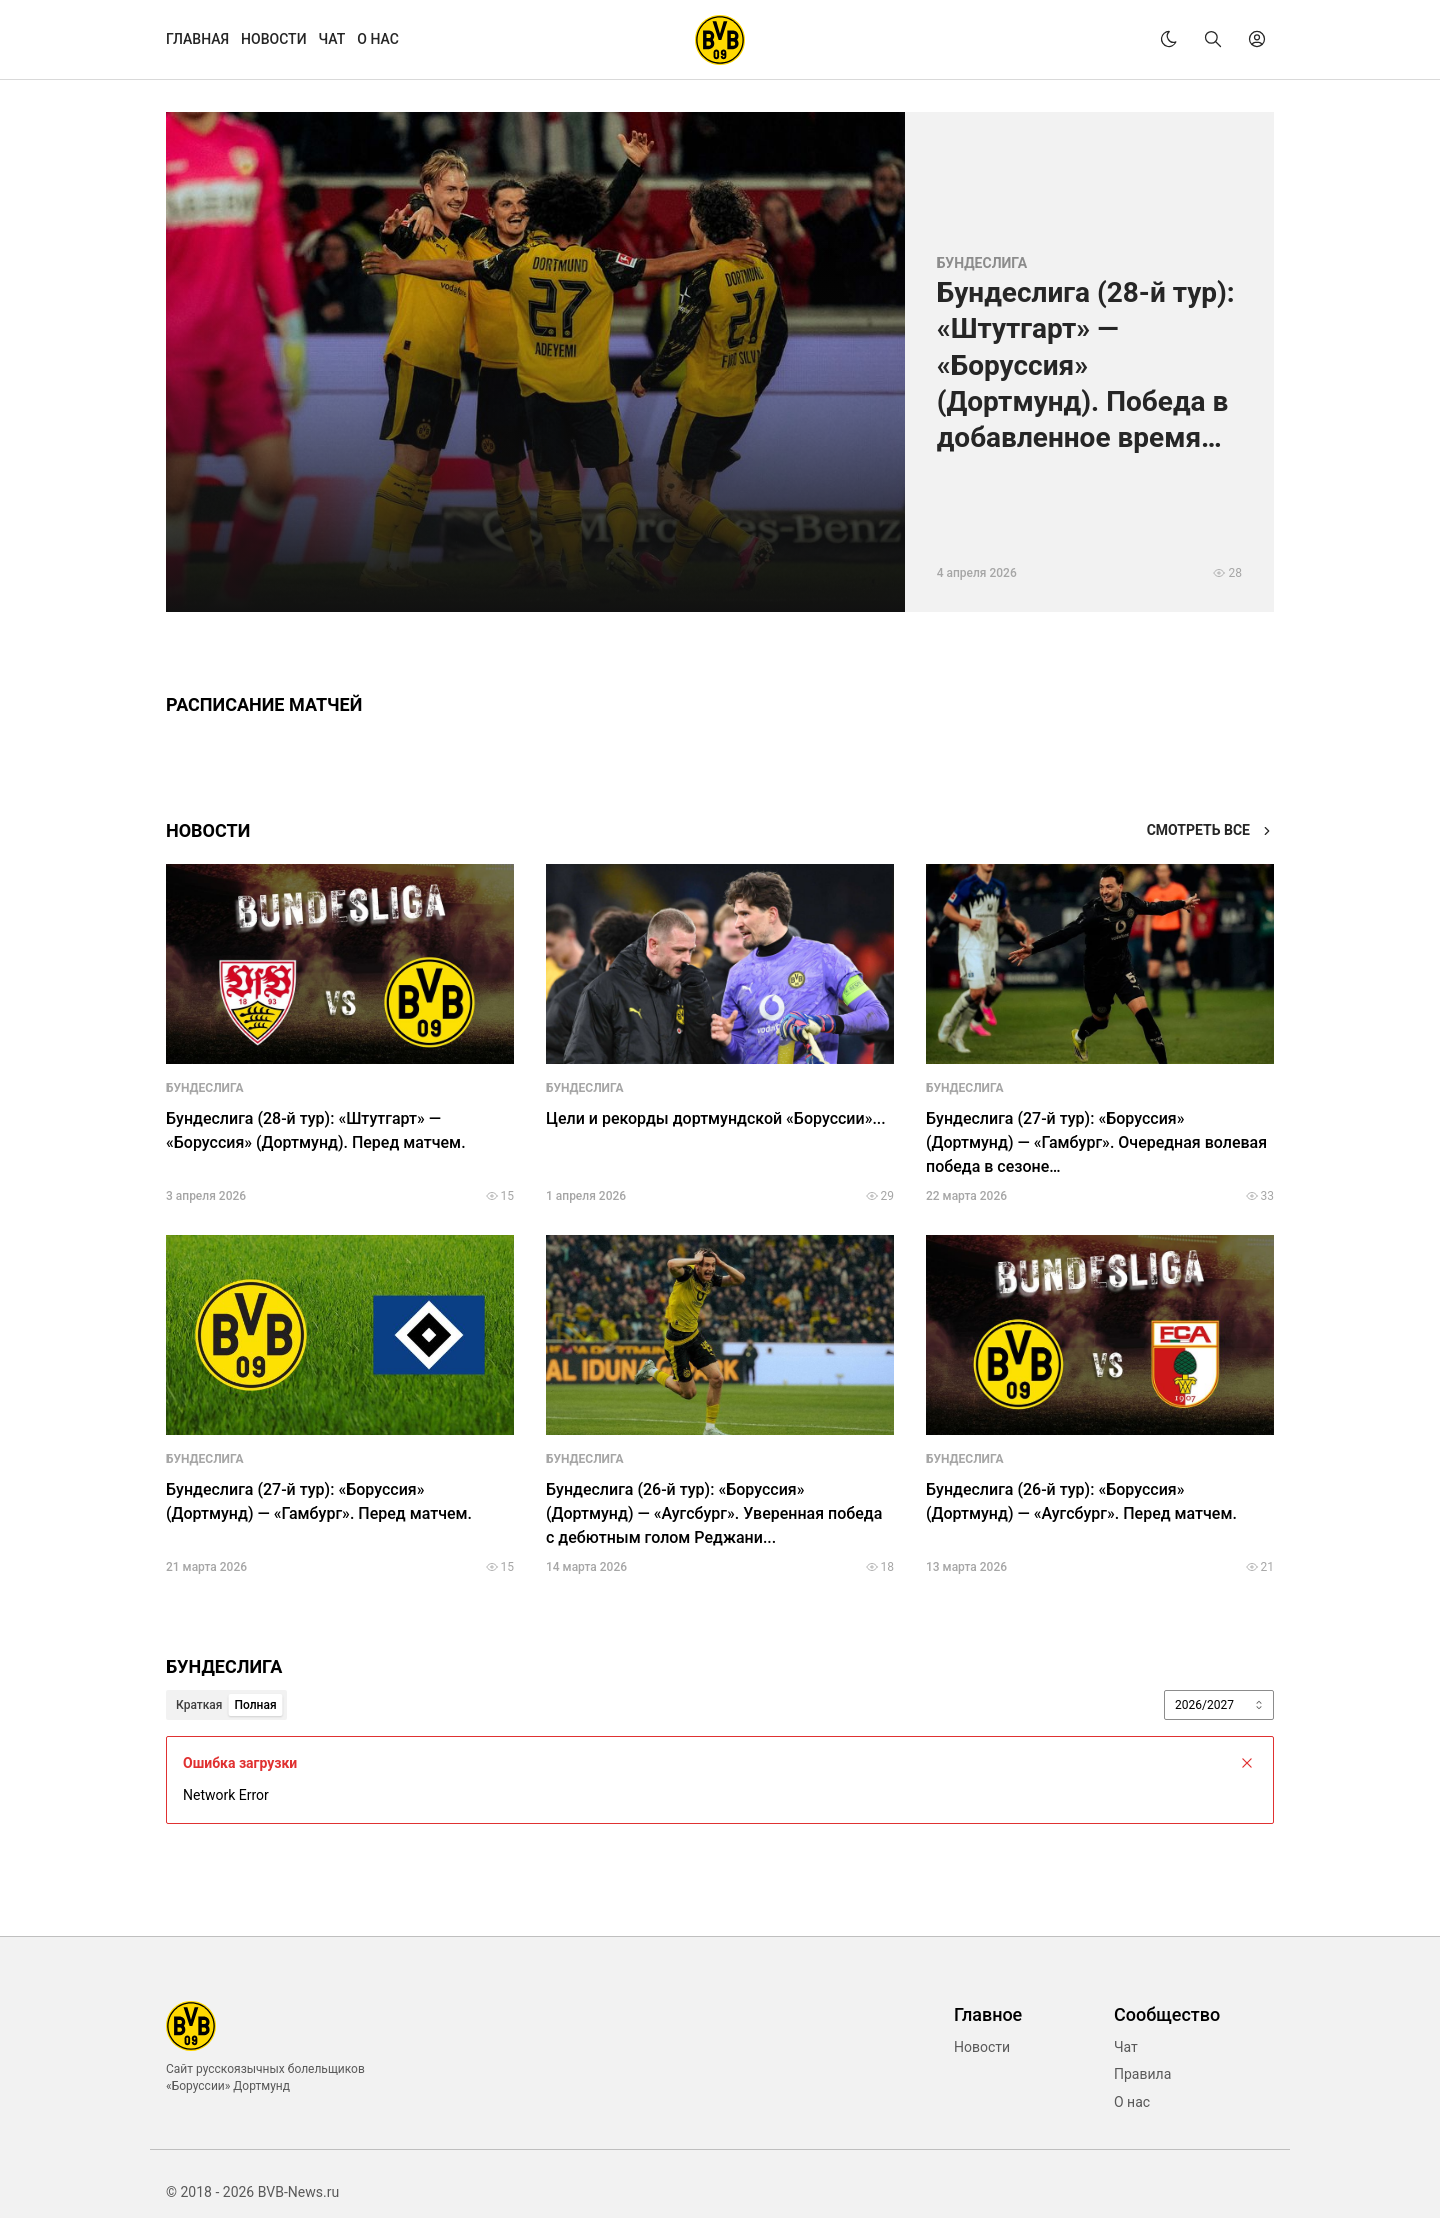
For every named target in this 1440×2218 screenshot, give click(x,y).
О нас (1132, 2102)
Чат (1126, 2047)
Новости (982, 2047)
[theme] (1169, 39)
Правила (1142, 2074)
